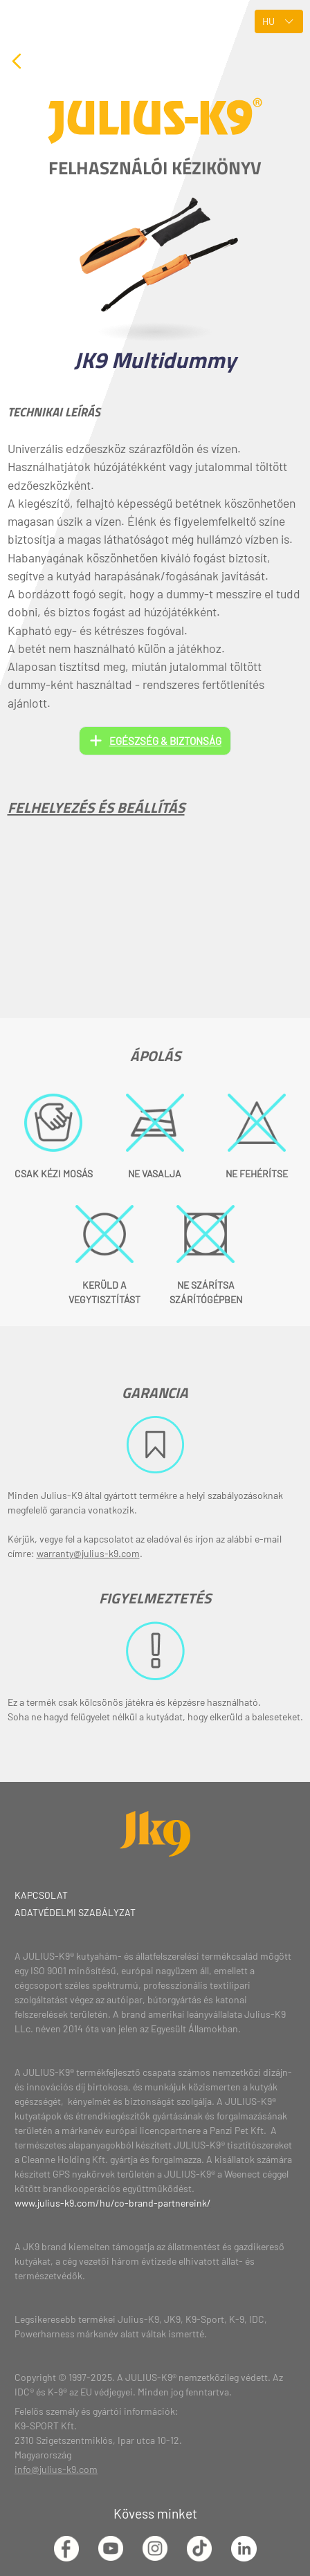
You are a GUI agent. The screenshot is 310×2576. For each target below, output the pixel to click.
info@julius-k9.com (56, 2469)
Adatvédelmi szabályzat (75, 1912)
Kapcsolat (41, 1895)
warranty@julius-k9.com (88, 1553)
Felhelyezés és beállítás (96, 807)
